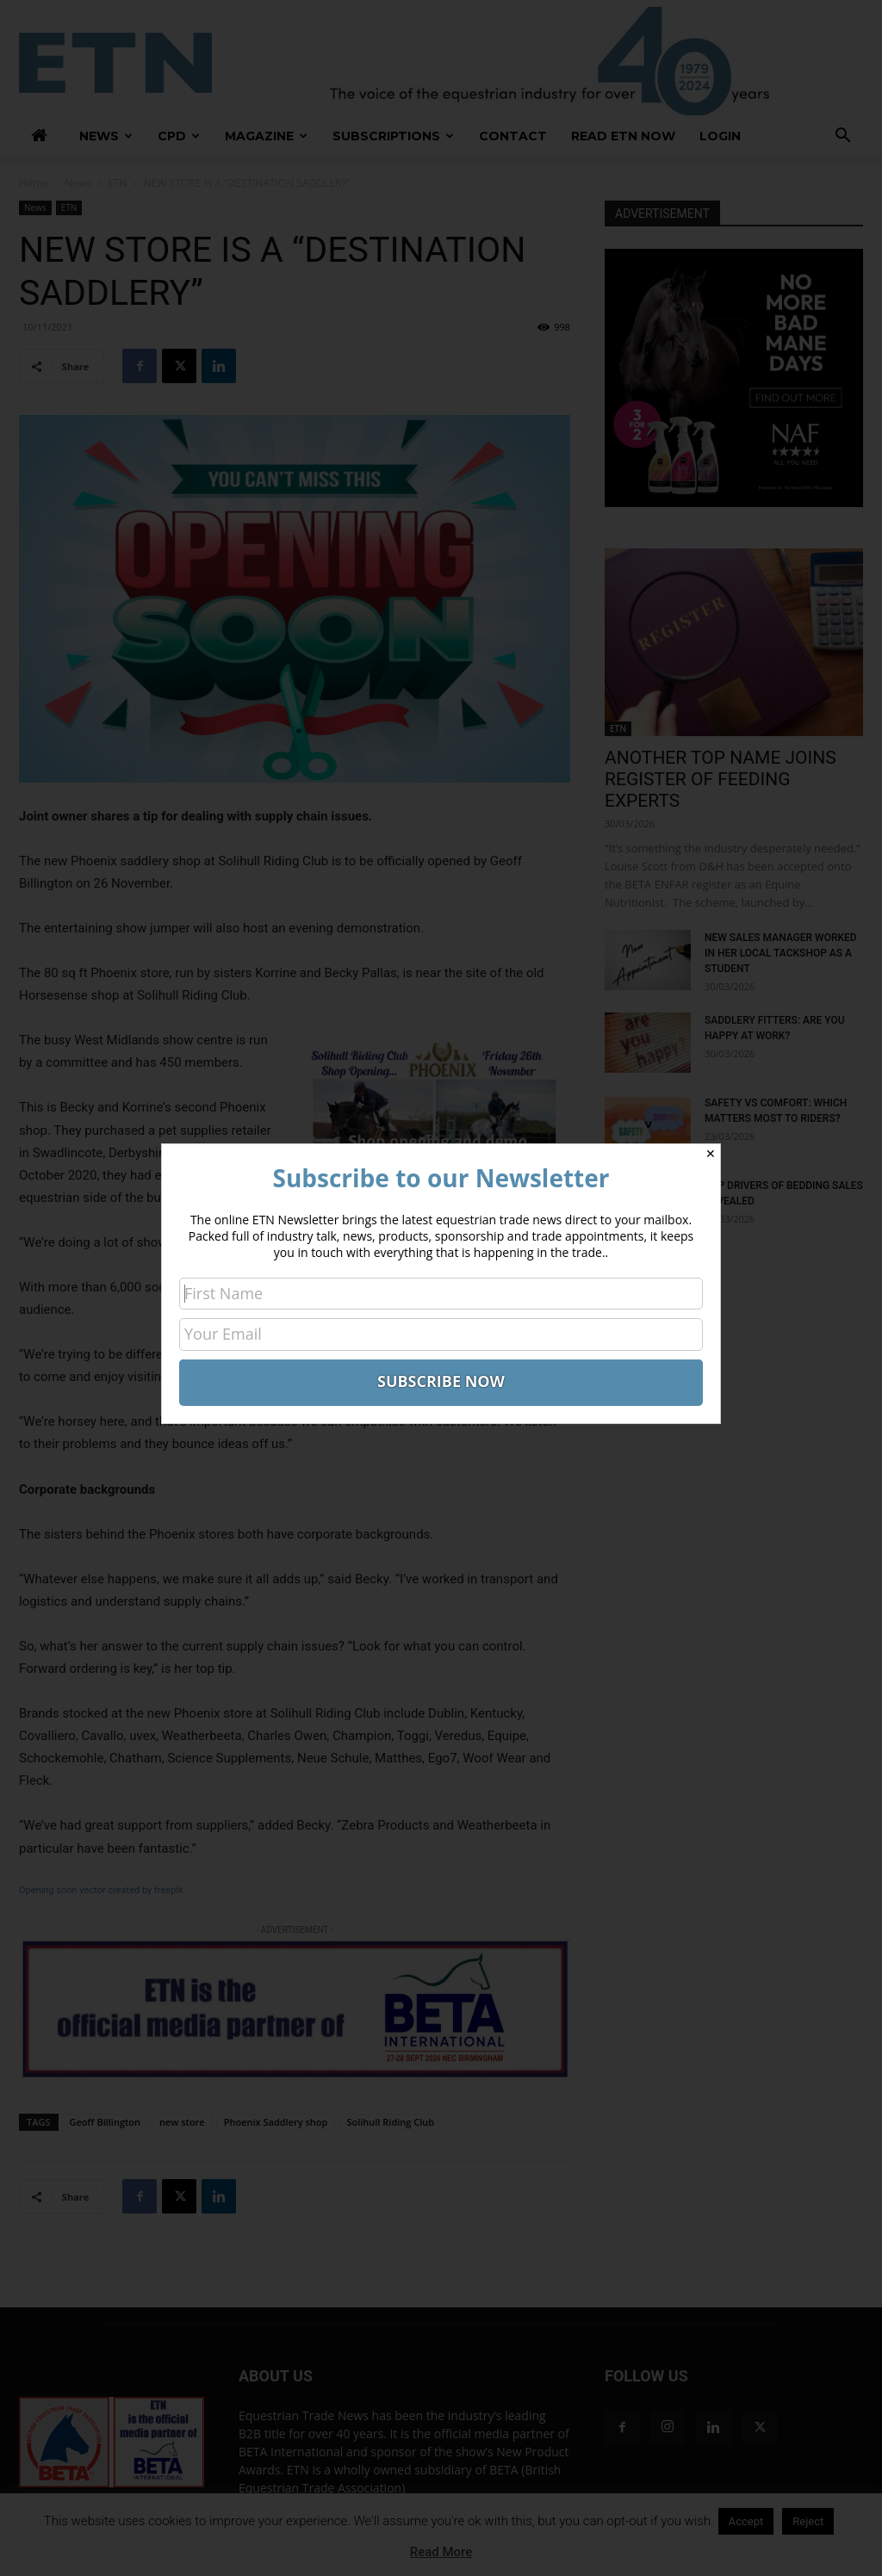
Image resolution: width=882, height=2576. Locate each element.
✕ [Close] (710, 1154)
